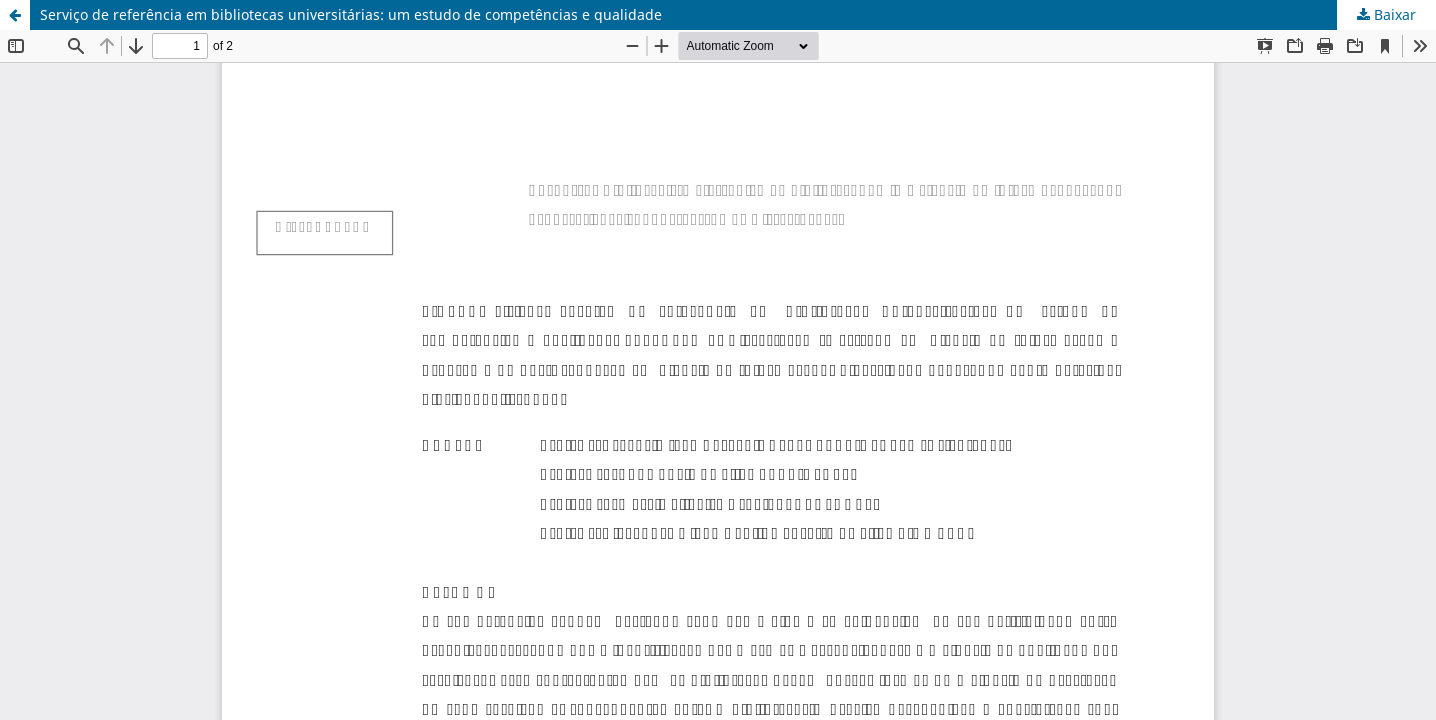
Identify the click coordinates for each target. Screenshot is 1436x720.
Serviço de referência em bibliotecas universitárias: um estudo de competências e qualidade (351, 14)
